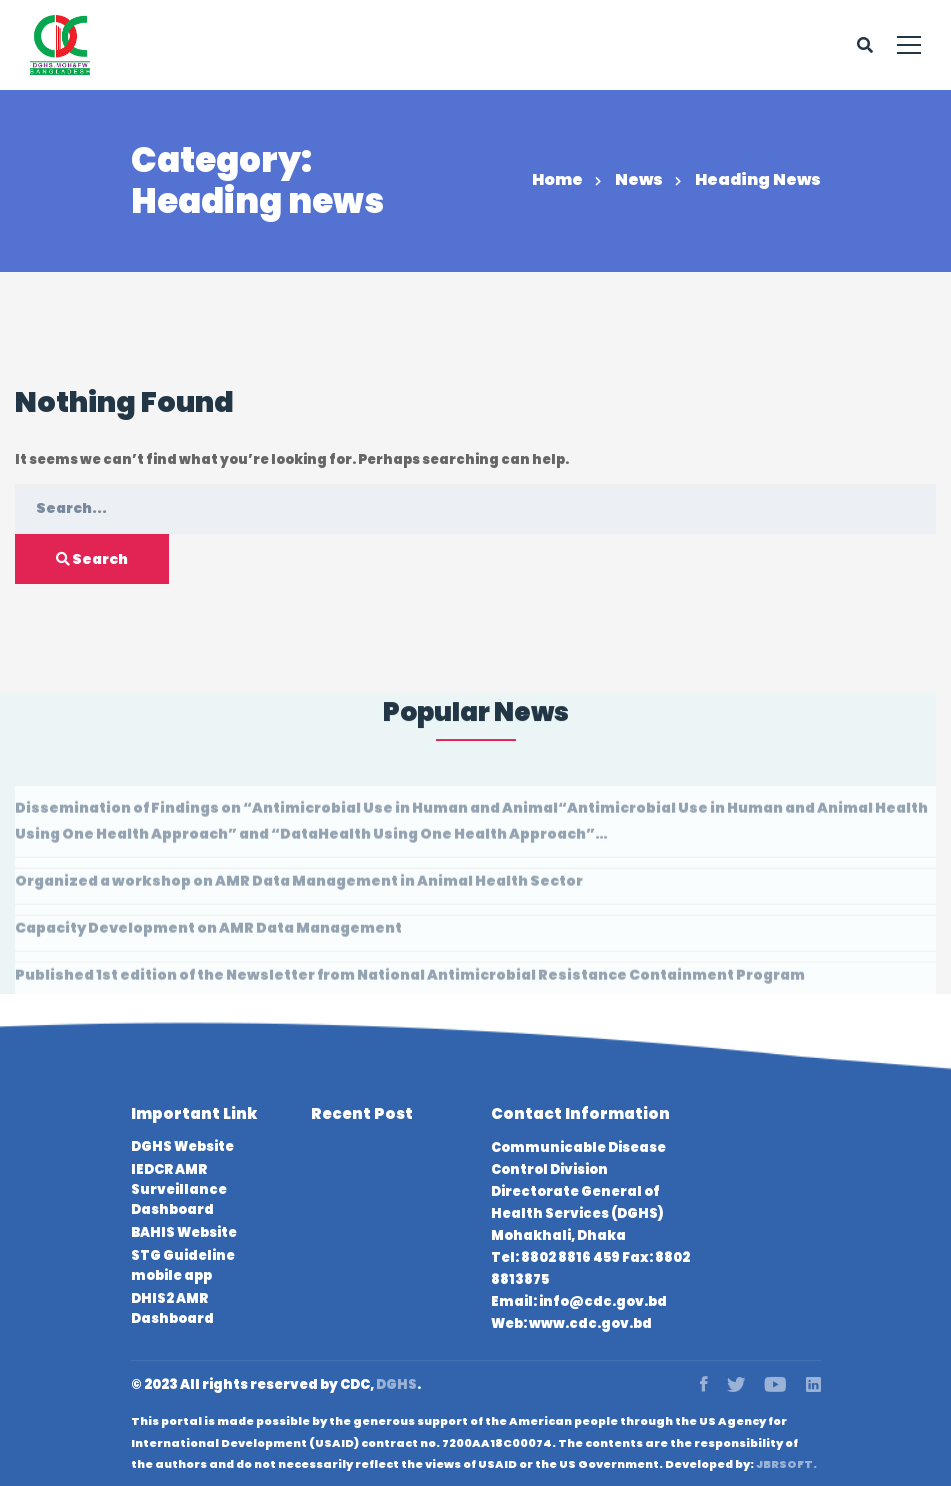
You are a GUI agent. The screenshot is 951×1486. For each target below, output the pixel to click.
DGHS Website (182, 1146)
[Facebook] (704, 1385)
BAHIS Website (184, 1232)
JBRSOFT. (786, 1464)
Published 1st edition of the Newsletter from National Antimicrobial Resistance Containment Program (410, 980)
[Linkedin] (813, 1385)
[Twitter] (736, 1385)
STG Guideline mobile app (183, 1265)
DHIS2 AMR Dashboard (172, 1308)
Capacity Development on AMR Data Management (208, 933)
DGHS (396, 1384)
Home (557, 179)
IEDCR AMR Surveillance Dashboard (179, 1189)
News (639, 179)
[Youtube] (775, 1385)
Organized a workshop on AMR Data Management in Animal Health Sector (299, 886)
